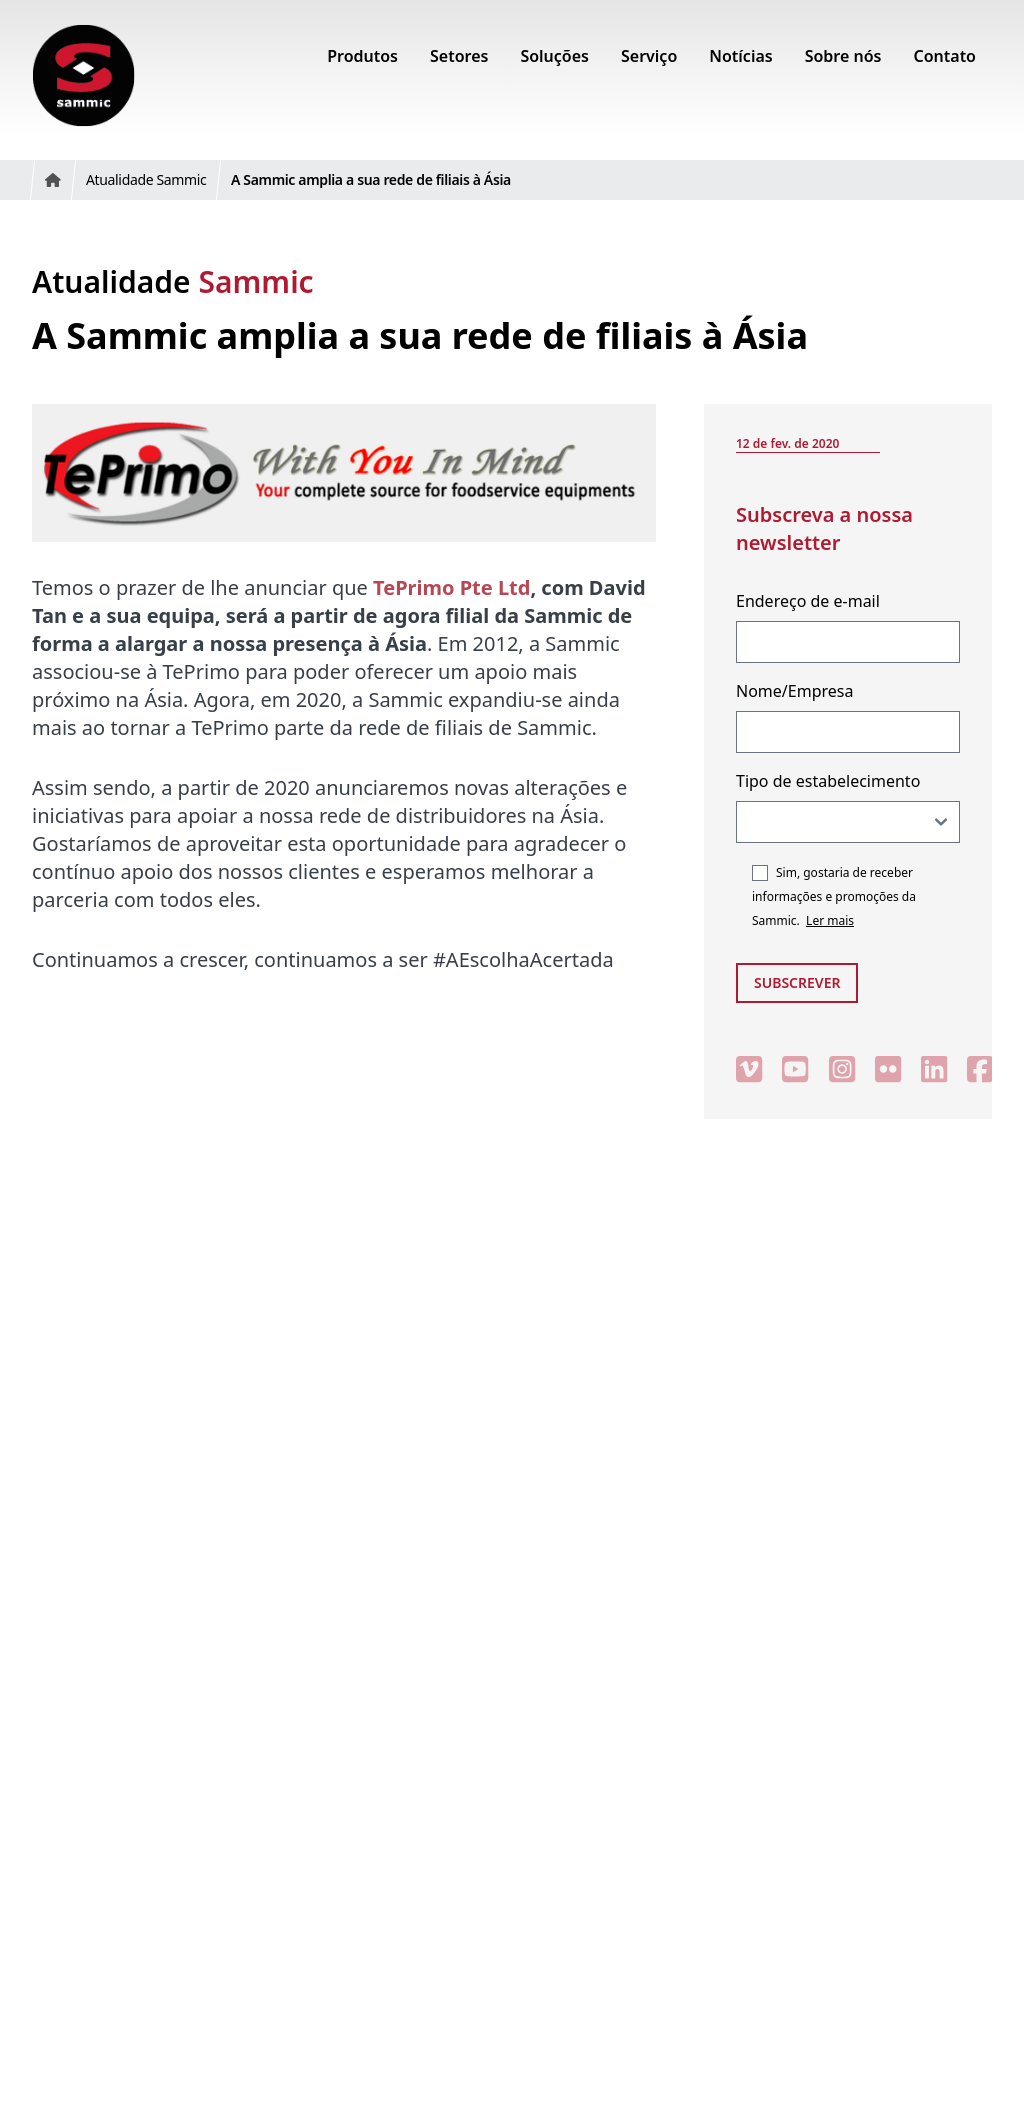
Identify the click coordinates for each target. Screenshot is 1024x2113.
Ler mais (830, 920)
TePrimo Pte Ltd (451, 587)
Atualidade (173, 281)
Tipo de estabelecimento (828, 781)
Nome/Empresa (794, 691)
